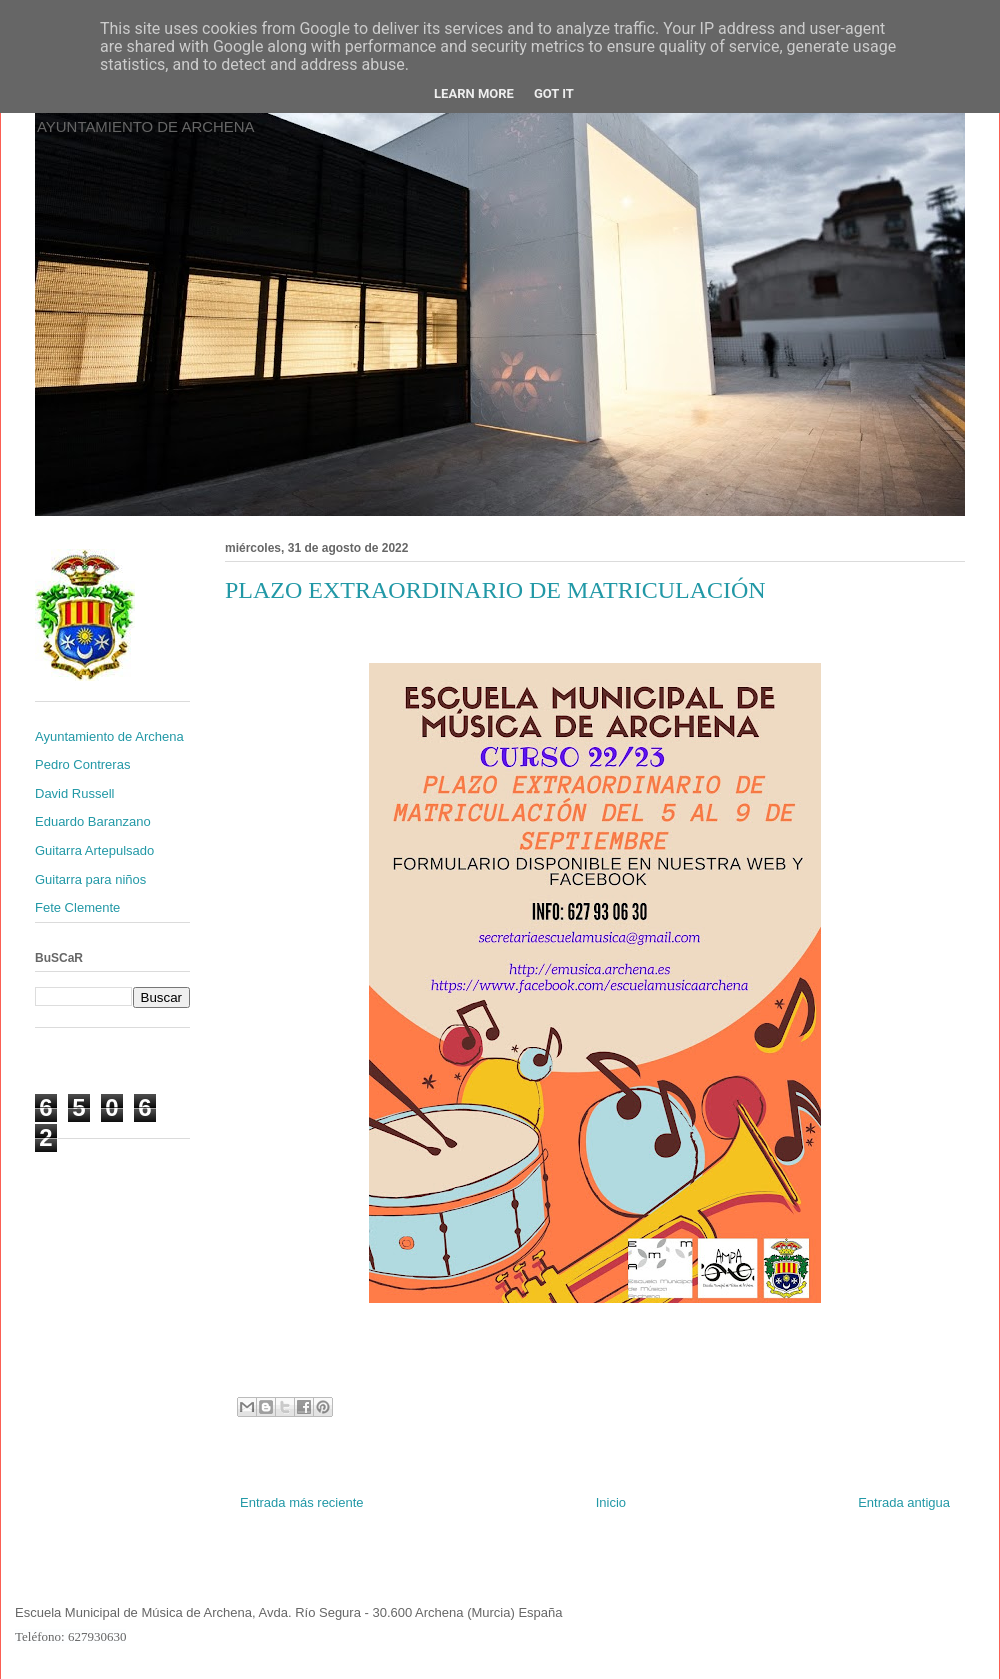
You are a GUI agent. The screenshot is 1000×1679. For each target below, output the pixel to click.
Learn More (474, 93)
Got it (554, 93)
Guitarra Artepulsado (94, 850)
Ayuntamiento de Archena (109, 736)
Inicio (611, 1502)
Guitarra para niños (90, 879)
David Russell (74, 793)
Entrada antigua (904, 1502)
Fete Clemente (77, 907)
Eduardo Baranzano (93, 821)
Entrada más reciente (302, 1502)
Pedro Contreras (82, 764)
